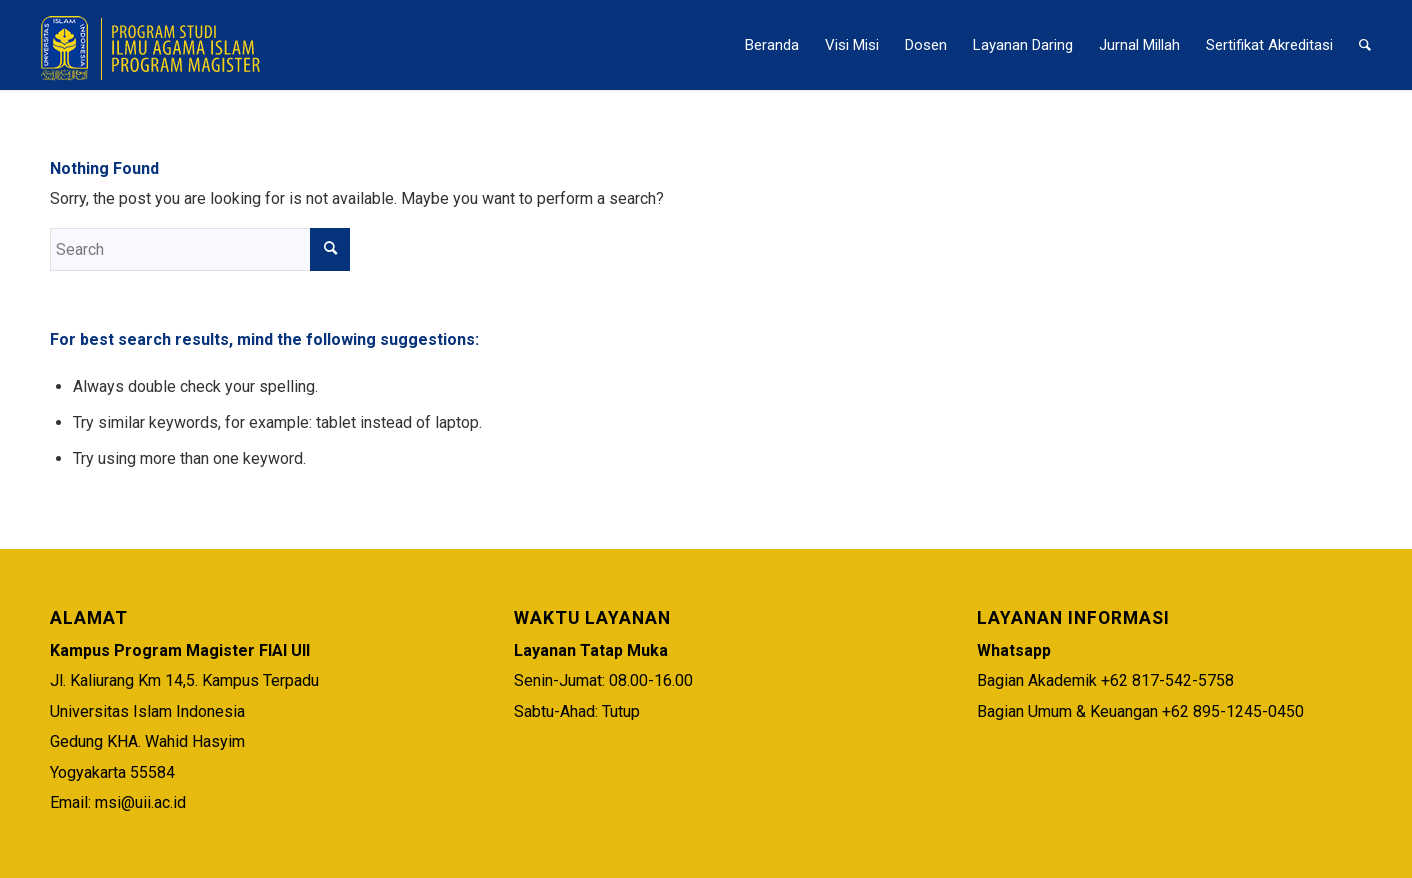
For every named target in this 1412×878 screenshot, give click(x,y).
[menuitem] (772, 45)
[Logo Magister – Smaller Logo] (153, 45)
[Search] (1365, 45)
